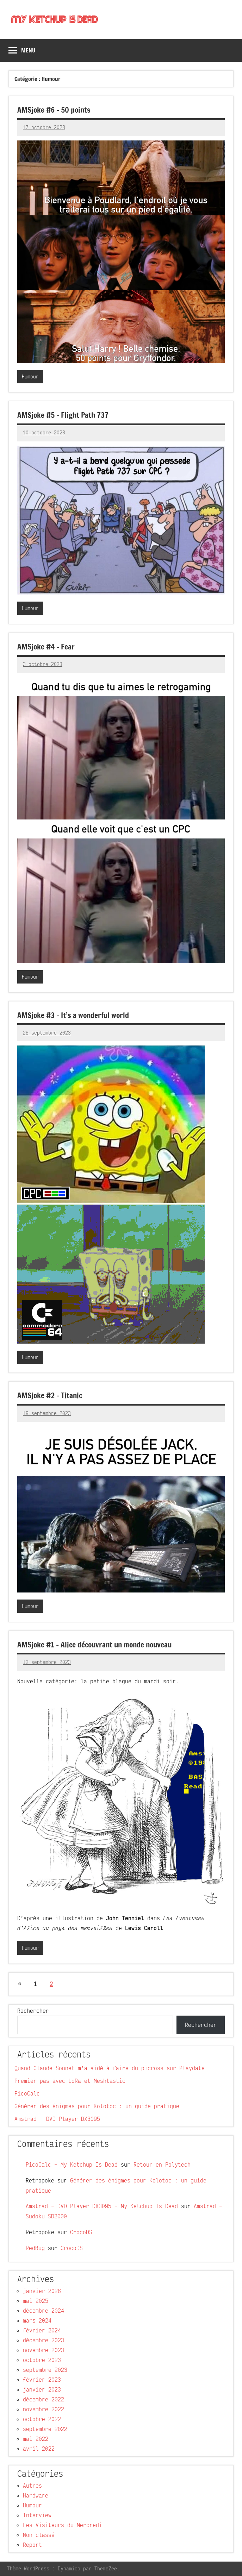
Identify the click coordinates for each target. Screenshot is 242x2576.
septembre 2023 (45, 2370)
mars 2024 (37, 2320)
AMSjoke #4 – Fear (46, 646)
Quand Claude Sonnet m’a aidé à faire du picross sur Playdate (109, 2068)
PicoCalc (27, 2093)
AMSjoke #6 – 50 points (55, 110)
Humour (30, 377)
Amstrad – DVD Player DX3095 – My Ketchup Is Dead (102, 2206)
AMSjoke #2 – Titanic (51, 1395)
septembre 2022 (45, 2429)
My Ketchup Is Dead (56, 20)
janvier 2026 (42, 2291)
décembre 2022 (43, 2399)
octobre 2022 (42, 2419)
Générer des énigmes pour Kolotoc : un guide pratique (96, 2106)
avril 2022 (39, 2448)
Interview (37, 2515)
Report (32, 2545)
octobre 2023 (42, 2360)
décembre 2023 (43, 2340)
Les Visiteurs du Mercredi (62, 2525)
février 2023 (42, 2379)
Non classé (39, 2535)
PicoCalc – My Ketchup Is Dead (72, 2164)
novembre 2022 (43, 2409)
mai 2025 (35, 2301)
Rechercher (33, 2010)
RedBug (35, 2248)
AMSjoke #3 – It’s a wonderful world (74, 1015)
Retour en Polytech (162, 2164)
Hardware (35, 2495)
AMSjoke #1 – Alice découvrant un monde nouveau (97, 1644)
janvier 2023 (42, 2389)
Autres (32, 2485)
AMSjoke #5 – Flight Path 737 (64, 415)
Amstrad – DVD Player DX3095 (57, 2119)
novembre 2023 (43, 2350)
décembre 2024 (43, 2310)
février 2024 (42, 2330)
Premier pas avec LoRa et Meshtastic (69, 2081)
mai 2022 (35, 2439)
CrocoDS (81, 2232)
